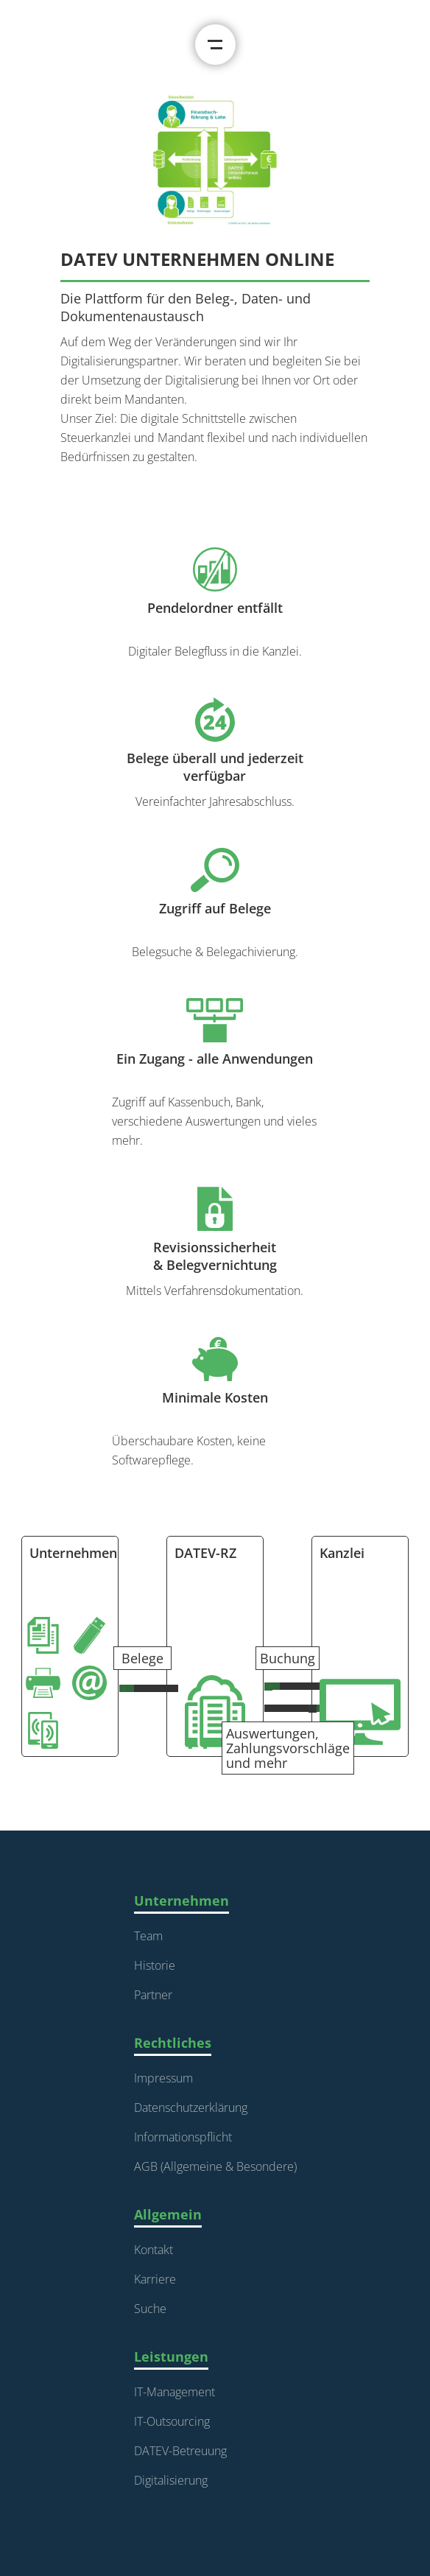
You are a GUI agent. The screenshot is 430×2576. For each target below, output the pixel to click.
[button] (215, 44)
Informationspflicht (183, 2137)
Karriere (155, 2279)
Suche (150, 2308)
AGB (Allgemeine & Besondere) (215, 2166)
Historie (154, 1965)
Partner (153, 1994)
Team (148, 1936)
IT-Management (174, 2391)
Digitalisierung (171, 2480)
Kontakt (153, 2249)
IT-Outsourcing (172, 2421)
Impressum (163, 2078)
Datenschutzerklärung (190, 2107)
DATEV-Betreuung (180, 2450)
